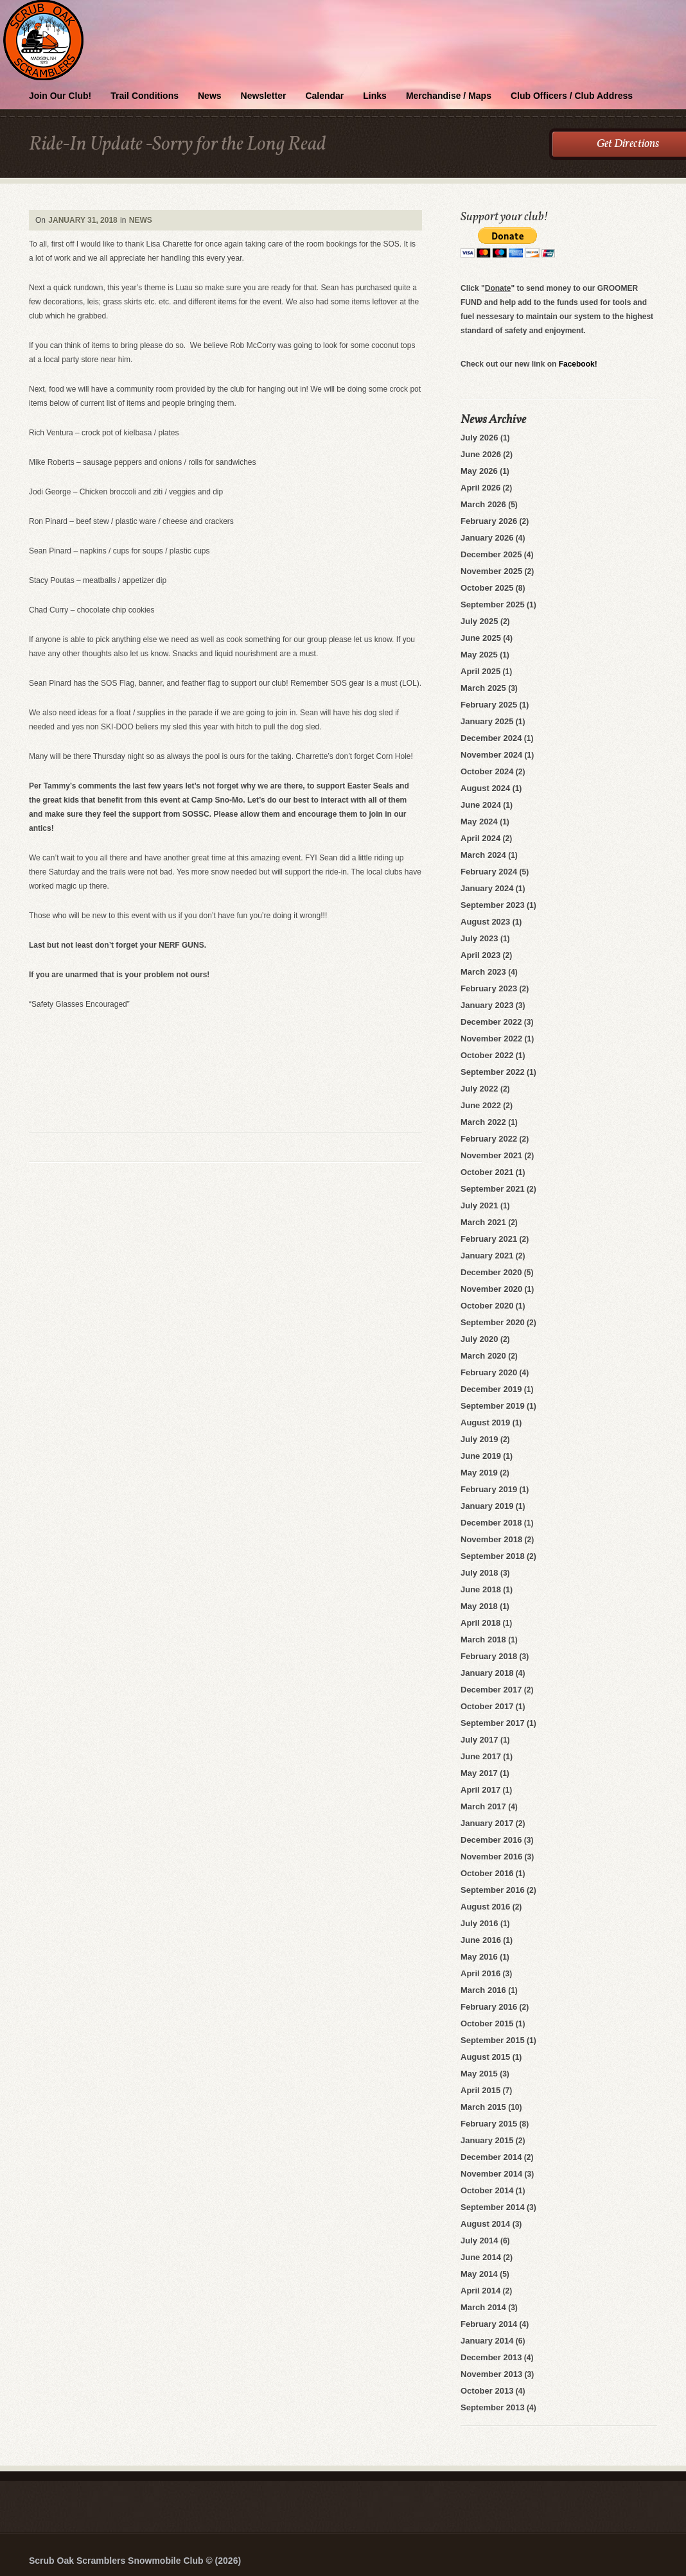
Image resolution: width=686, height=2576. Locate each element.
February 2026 (489, 521)
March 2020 (483, 1356)
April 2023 (480, 955)
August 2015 (485, 2057)
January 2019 (487, 1506)
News (210, 96)
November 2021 (491, 1155)
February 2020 (489, 1372)
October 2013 (487, 2391)
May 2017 (479, 1773)
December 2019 (491, 1389)
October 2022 (487, 1055)
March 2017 (483, 1806)
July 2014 (479, 2240)
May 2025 (479, 654)
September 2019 (493, 1406)
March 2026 (483, 504)
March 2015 (483, 2107)
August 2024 (485, 788)
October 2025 (487, 588)
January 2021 (487, 1255)
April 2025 (480, 671)
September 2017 (493, 1723)
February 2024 (489, 871)
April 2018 (480, 1623)
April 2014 (480, 2290)
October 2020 (487, 1305)
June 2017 (481, 1756)
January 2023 (487, 1005)
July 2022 (479, 1088)
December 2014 (491, 2157)
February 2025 (489, 704)
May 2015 (479, 2073)
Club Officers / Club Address (572, 96)
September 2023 (493, 905)
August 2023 (485, 922)
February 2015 (489, 2123)
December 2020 (491, 1272)
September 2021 (493, 1189)
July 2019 (479, 1439)
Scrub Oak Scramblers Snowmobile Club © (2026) (135, 2560)
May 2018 (479, 1606)
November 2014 (491, 2174)
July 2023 (479, 938)
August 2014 (485, 2224)
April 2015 (480, 2090)
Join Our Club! (60, 96)
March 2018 (483, 1639)
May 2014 (479, 2274)
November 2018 (491, 1539)
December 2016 (491, 1840)
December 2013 (491, 2357)
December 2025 (491, 554)
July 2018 (479, 1573)
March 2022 (483, 1122)
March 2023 (483, 972)
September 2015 (493, 2040)
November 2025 (491, 571)
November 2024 (491, 755)
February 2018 (489, 1656)
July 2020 (479, 1339)
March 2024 (483, 855)
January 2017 (487, 1823)
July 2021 (479, 1205)
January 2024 (487, 888)
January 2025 (487, 721)
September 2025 (493, 604)
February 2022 (489, 1139)
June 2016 (481, 1940)
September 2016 (493, 1890)
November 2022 (491, 1038)
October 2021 (487, 1172)
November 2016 (491, 1856)
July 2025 (479, 621)
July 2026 (479, 437)
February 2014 (489, 2324)
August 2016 (485, 1906)
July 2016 (479, 1923)
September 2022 (493, 1072)
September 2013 (493, 2407)
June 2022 (481, 1105)
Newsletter (263, 96)
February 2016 (489, 2007)
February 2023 (489, 988)
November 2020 (491, 1289)
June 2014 (481, 2257)
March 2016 (483, 1990)
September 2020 (493, 1322)
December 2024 (491, 738)
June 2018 (481, 1589)
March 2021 (483, 1222)
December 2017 (491, 1689)
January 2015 (487, 2140)
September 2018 (493, 1556)
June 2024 (481, 805)
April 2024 (480, 838)
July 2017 (479, 1740)
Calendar (324, 96)
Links (375, 96)
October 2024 (487, 771)
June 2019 (481, 1456)
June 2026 (481, 454)
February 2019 (489, 1489)
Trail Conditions (144, 96)
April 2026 (480, 487)
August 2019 (485, 1422)
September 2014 (493, 2207)
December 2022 (491, 1022)
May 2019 (479, 1472)
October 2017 (487, 1706)
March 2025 (483, 688)
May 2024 (479, 821)
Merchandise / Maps (448, 96)
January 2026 (487, 538)
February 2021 (489, 1239)
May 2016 (479, 1957)
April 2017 (480, 1790)
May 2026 (479, 471)
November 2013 (491, 2374)
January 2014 (487, 2340)
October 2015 (487, 2023)
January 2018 (487, 1673)
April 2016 (480, 1973)
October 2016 (487, 1873)
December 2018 (491, 1522)
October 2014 (487, 2190)
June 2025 (481, 638)
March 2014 (483, 2307)
